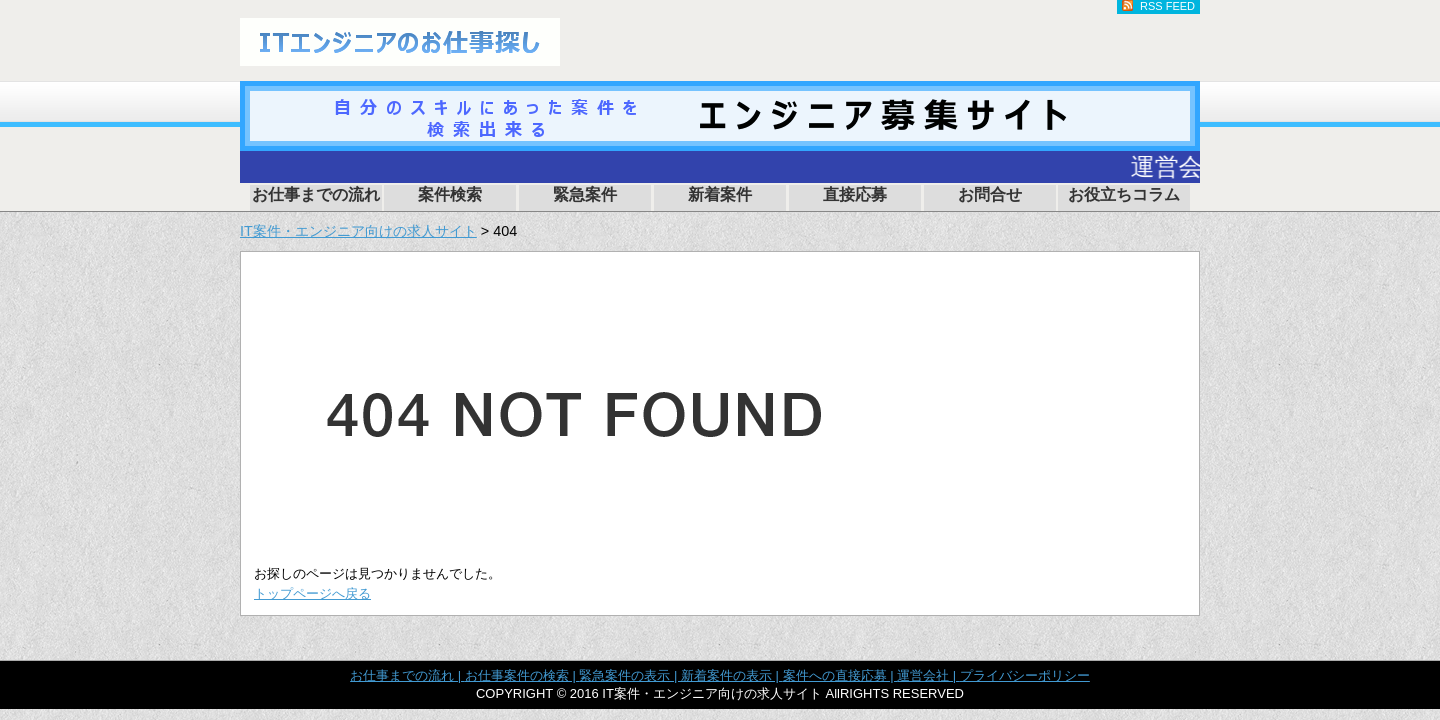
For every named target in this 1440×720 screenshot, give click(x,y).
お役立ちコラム (1124, 194)
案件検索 (450, 194)
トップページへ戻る (312, 593)
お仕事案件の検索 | (522, 675)
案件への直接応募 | (840, 675)
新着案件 (720, 194)
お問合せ (990, 194)
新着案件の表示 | (732, 675)
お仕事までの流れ (316, 194)
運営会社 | (928, 675)
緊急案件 (585, 194)
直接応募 (855, 194)
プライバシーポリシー (1025, 675)
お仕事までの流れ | (407, 675)
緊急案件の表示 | (630, 675)
